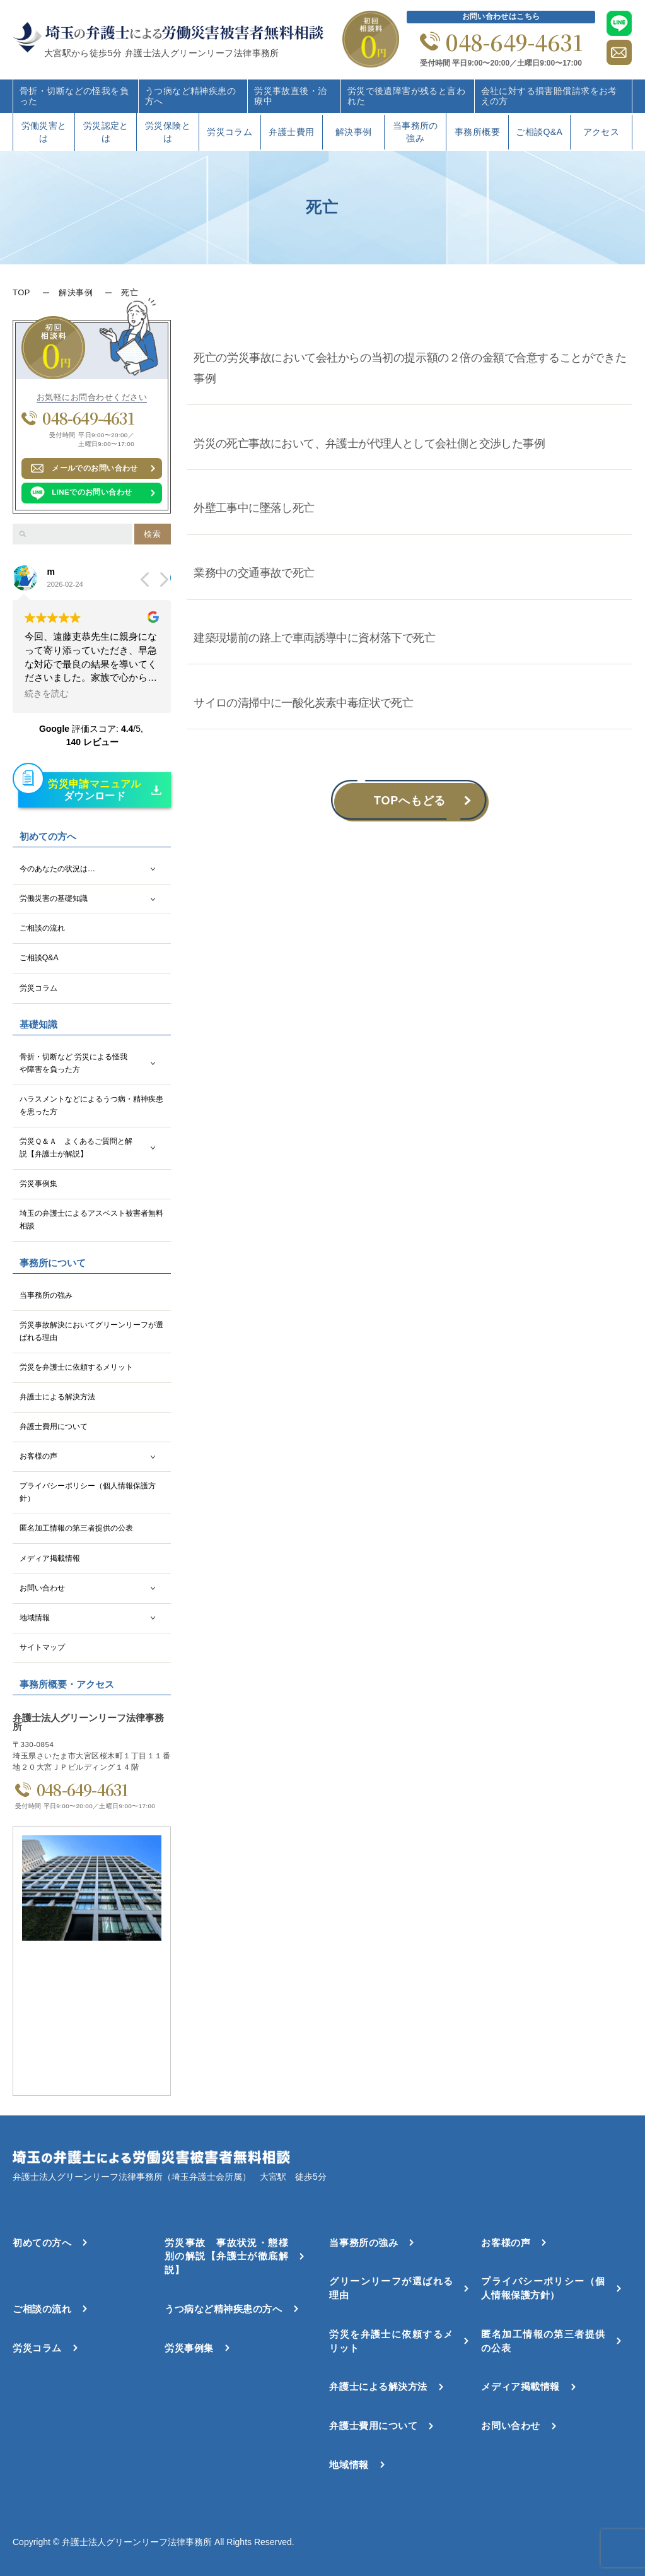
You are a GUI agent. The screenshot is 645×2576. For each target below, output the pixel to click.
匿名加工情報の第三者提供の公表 (76, 1528)
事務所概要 (477, 132)
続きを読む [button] (47, 693)
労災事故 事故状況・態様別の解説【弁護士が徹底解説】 (226, 2256)
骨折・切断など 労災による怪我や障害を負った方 (73, 1063)
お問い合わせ (42, 1588)
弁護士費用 (291, 132)
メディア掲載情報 (50, 1558)
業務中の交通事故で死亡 (254, 573)
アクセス (601, 132)
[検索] (22, 534)
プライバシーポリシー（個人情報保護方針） (88, 1492)
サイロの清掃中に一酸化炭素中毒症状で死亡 (303, 703)
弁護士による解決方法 (57, 1396)
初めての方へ (42, 2242)
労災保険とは (167, 132)
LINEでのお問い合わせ (92, 492)
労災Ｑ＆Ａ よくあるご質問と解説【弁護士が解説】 (76, 1147)
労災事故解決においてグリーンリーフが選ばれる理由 (91, 1331)
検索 (152, 534)
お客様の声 (38, 1456)
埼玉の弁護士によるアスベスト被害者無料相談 (91, 1219)
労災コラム (229, 132)
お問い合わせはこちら (501, 16)
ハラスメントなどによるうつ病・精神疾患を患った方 (91, 1105)
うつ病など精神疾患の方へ (190, 96)
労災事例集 (38, 1183)
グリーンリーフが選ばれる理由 (391, 2288)
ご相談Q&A (539, 132)
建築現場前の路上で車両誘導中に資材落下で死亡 (314, 638)
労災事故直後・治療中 (290, 96)
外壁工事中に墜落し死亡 (254, 508)
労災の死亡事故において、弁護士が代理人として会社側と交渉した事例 (370, 443)
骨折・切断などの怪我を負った (74, 96)
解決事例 (353, 132)
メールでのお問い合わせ (95, 468)
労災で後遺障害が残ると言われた (406, 96)
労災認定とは (106, 132)
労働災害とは (44, 132)
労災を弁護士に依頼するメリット (76, 1367)
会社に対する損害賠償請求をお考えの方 (549, 96)
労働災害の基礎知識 (54, 898)
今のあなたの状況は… (57, 868)
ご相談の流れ (42, 928)
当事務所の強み (415, 132)
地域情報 (35, 1617)
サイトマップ (42, 1647)
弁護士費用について (54, 1426)
